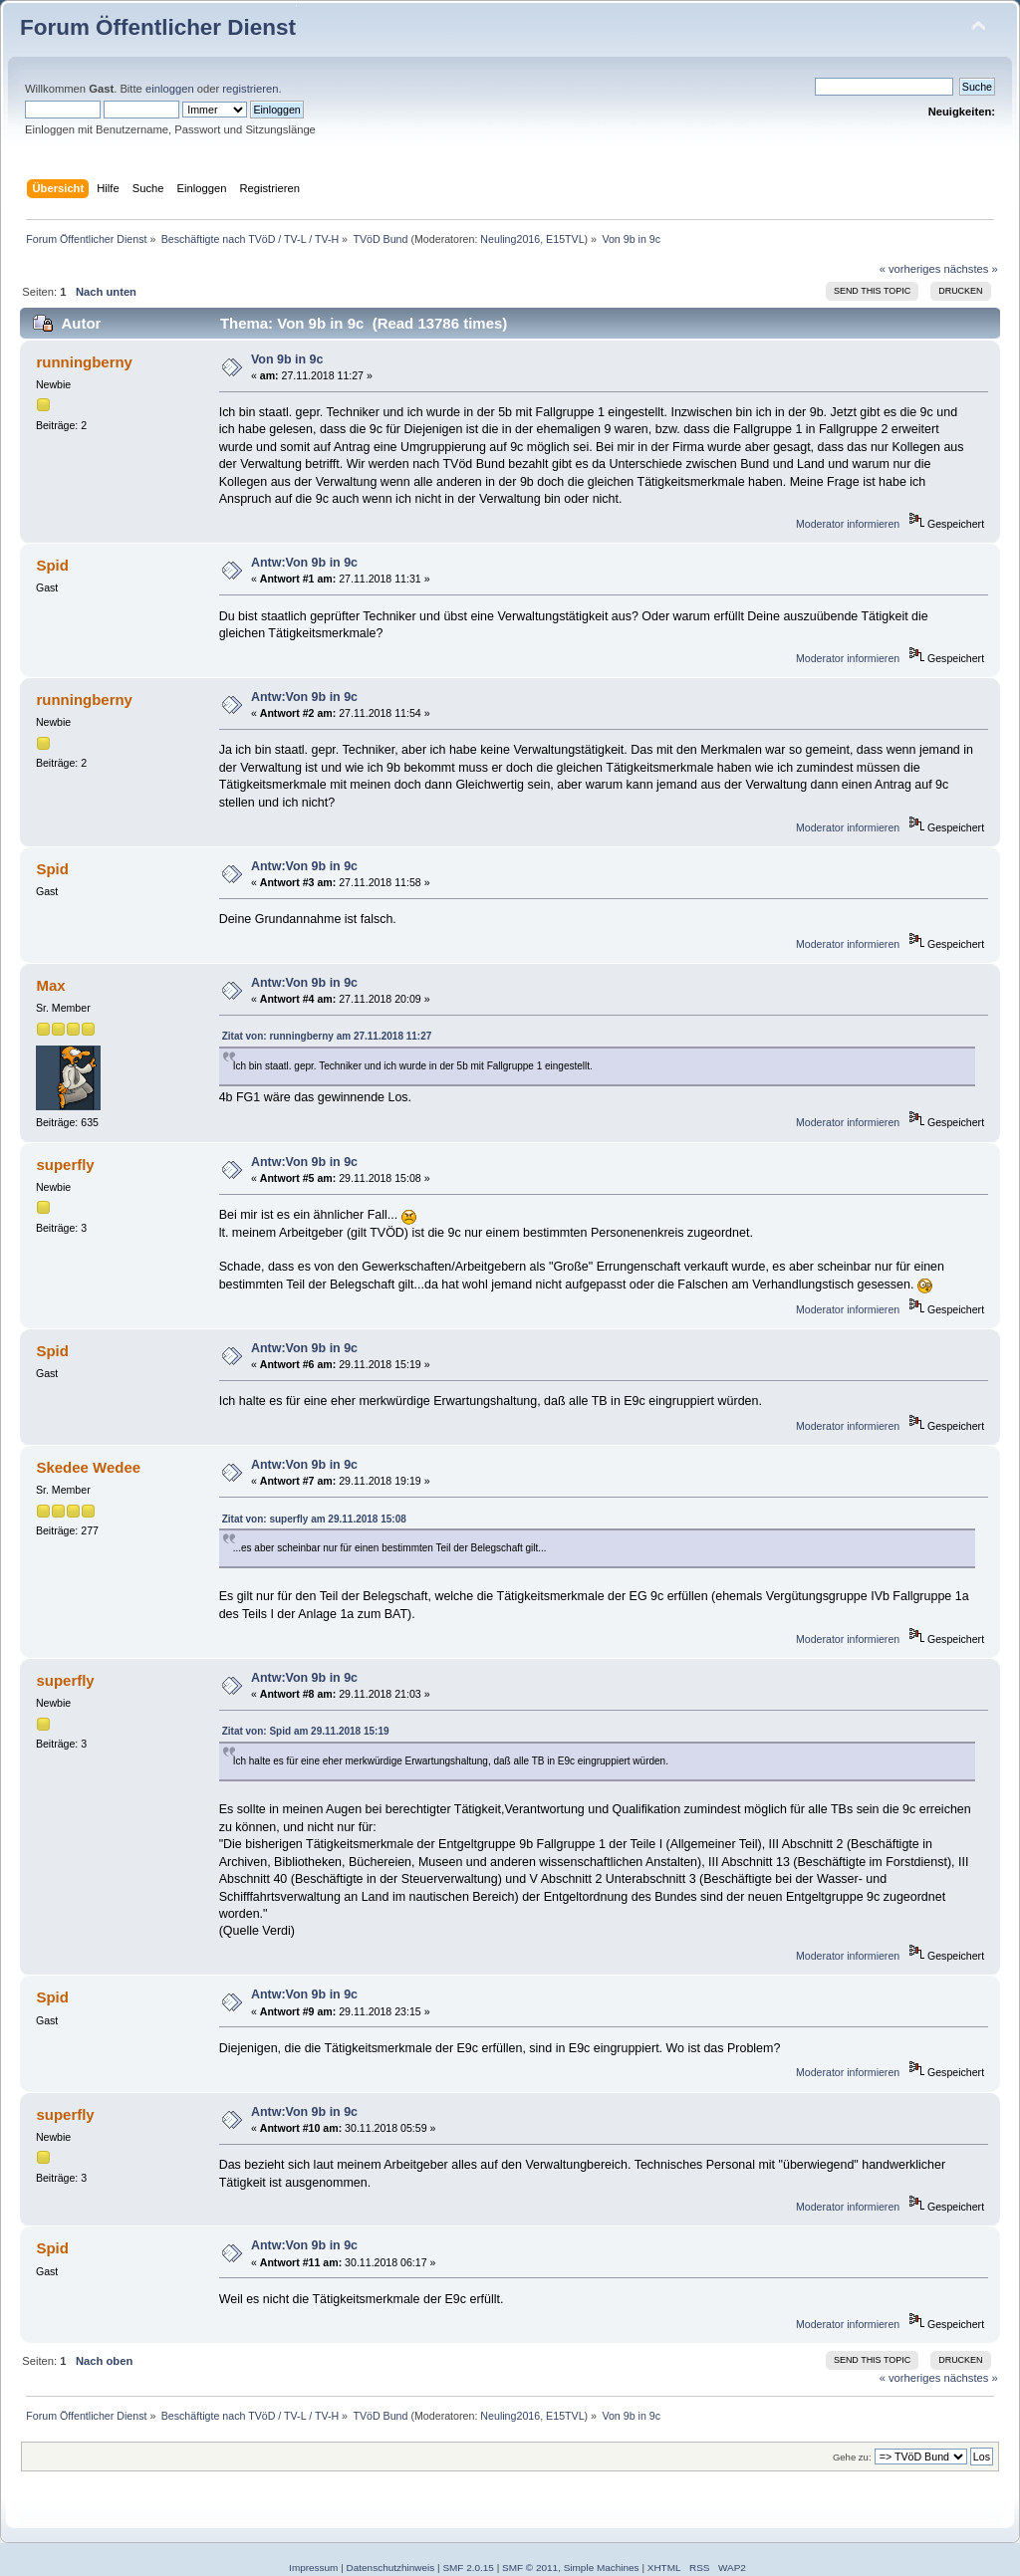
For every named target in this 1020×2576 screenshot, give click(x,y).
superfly (65, 1164)
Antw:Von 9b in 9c (304, 563)
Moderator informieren (847, 524)
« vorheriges (910, 269)
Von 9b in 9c (287, 359)
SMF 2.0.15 (468, 2567)
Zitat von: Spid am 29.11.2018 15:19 (305, 1731)
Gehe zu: (852, 2457)
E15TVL (565, 239)
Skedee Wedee (88, 1467)
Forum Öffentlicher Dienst (158, 27)
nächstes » (971, 269)
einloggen (169, 89)
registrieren (250, 89)
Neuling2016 (510, 239)
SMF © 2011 (530, 2567)
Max (50, 985)
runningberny (83, 361)
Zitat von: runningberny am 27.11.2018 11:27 (327, 1036)
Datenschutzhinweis (391, 2567)
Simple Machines (601, 2567)
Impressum (313, 2567)
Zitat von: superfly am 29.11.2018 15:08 (314, 1519)
